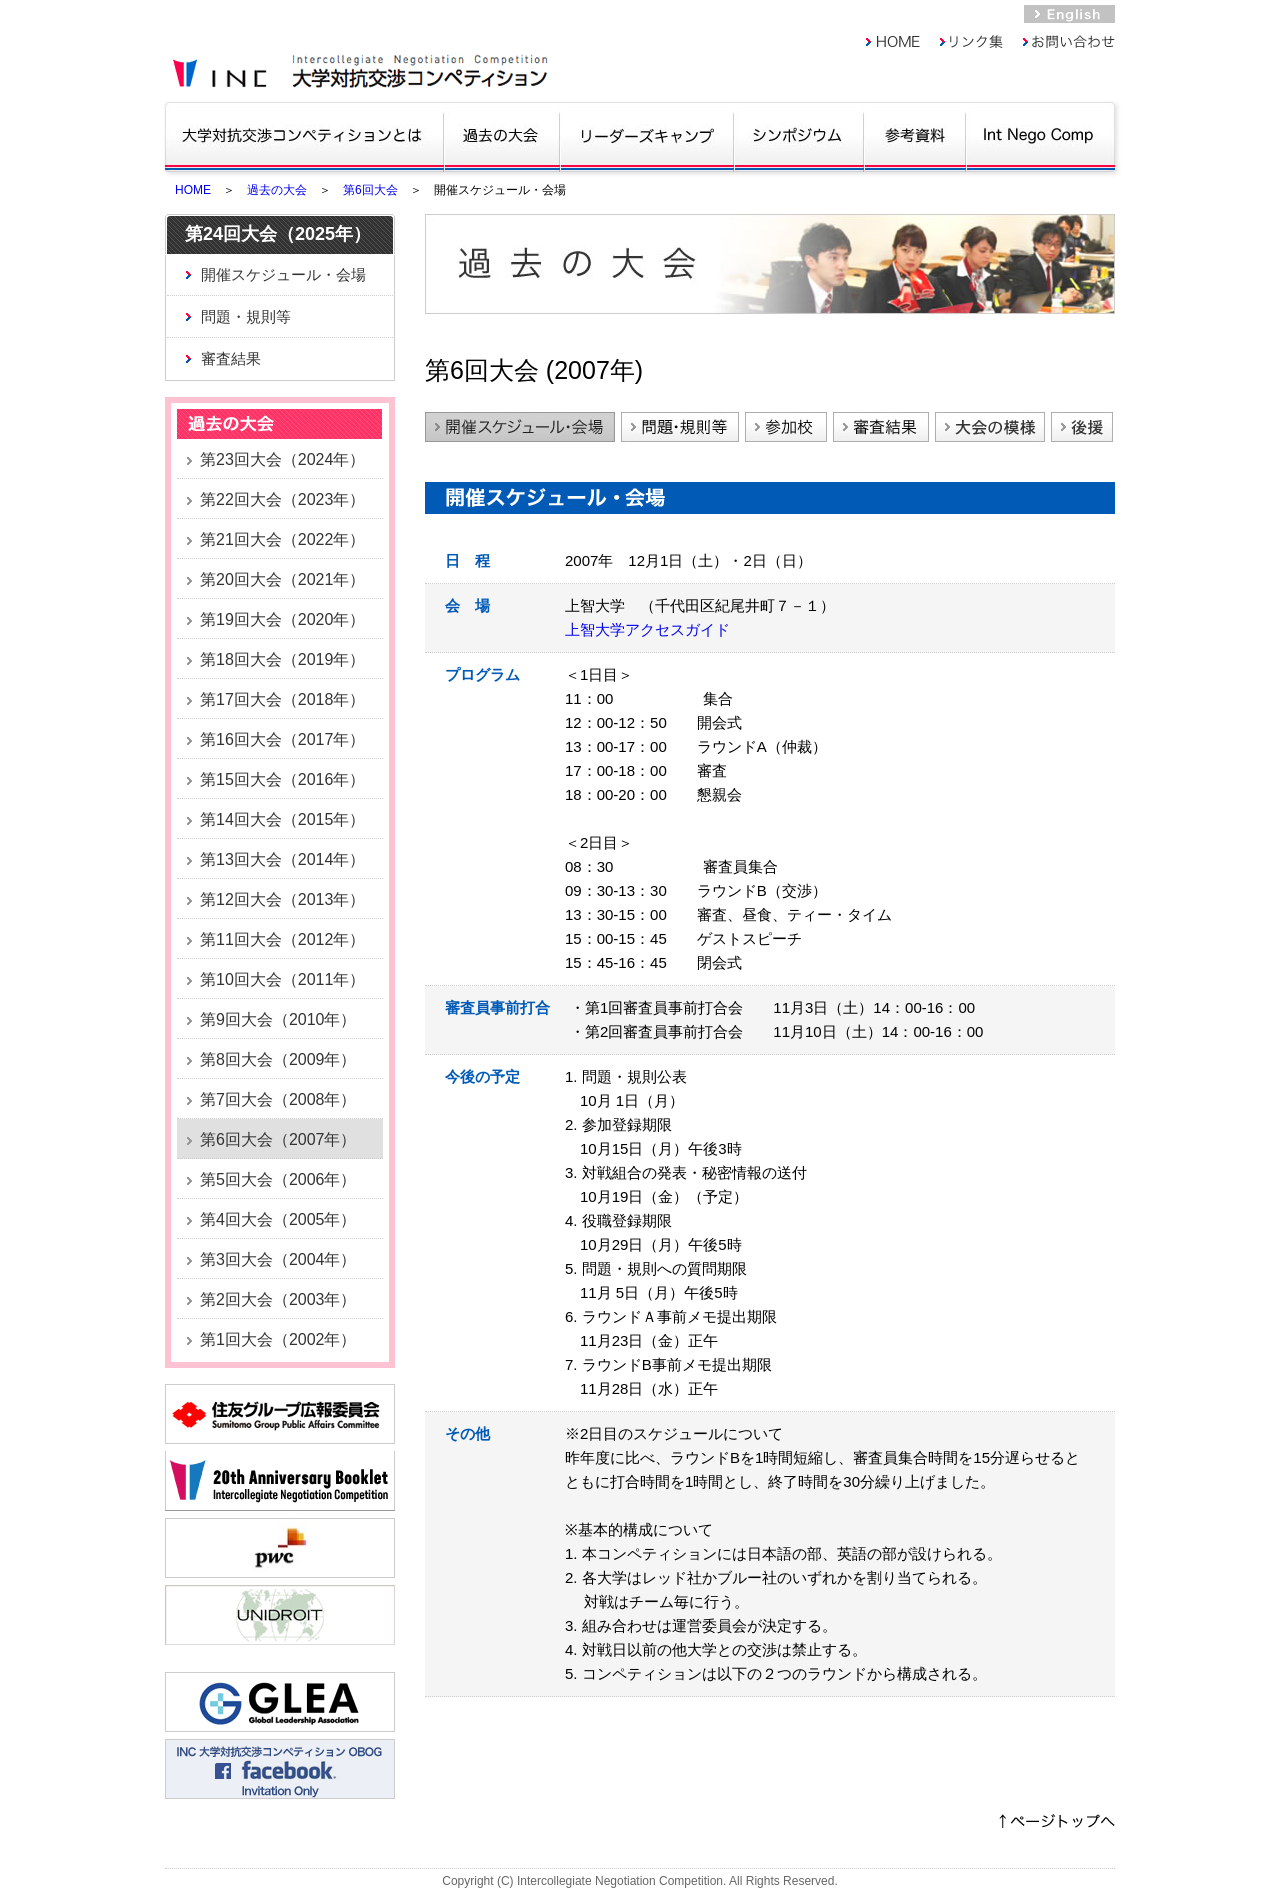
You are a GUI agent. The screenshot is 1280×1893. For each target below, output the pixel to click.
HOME (193, 190)
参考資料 (914, 135)
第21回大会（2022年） (282, 539)
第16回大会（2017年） (282, 739)
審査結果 (231, 358)
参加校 (786, 427)
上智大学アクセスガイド (647, 629)
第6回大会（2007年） (278, 1139)
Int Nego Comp (1039, 135)
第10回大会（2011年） (282, 979)
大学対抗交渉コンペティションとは (303, 135)
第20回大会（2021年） (282, 579)
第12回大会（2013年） (282, 899)
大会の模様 (990, 427)
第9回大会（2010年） (278, 1019)
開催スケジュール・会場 (283, 274)
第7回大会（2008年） (278, 1099)
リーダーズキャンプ (646, 135)
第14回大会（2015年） (282, 819)
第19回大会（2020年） (282, 619)
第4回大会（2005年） (278, 1219)
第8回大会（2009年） (278, 1059)
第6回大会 (370, 190)
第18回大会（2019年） (282, 659)
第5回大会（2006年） (278, 1179)
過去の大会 (501, 135)
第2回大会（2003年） (278, 1299)
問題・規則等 (246, 316)
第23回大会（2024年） (282, 459)
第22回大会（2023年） (282, 499)
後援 (1082, 427)
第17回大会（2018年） (282, 699)
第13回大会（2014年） (282, 859)
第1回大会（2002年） (278, 1339)
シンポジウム (798, 135)
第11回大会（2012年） (282, 939)
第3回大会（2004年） (278, 1259)
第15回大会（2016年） (282, 779)
